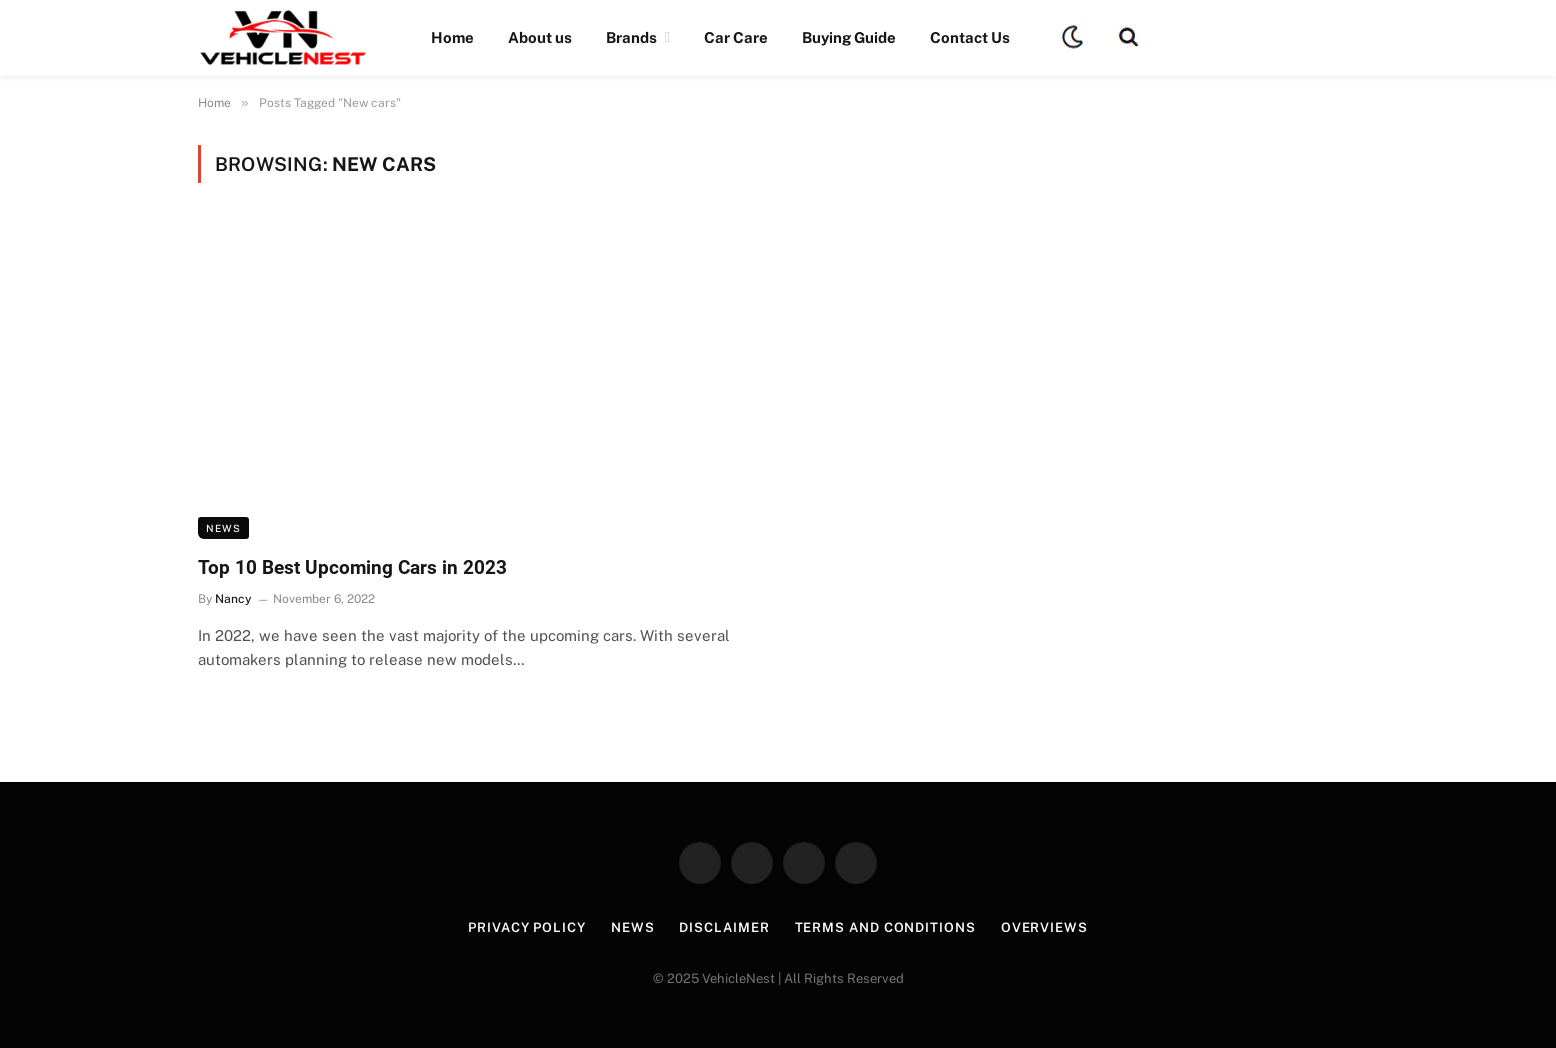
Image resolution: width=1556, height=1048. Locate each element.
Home (452, 37)
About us (540, 37)
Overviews (1044, 927)
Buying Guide (849, 37)
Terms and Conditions (885, 927)
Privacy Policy (527, 927)
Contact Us (970, 37)
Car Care (736, 37)
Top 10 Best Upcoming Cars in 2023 (352, 567)
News (223, 528)
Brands (631, 37)
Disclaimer (724, 927)
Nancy (233, 599)
